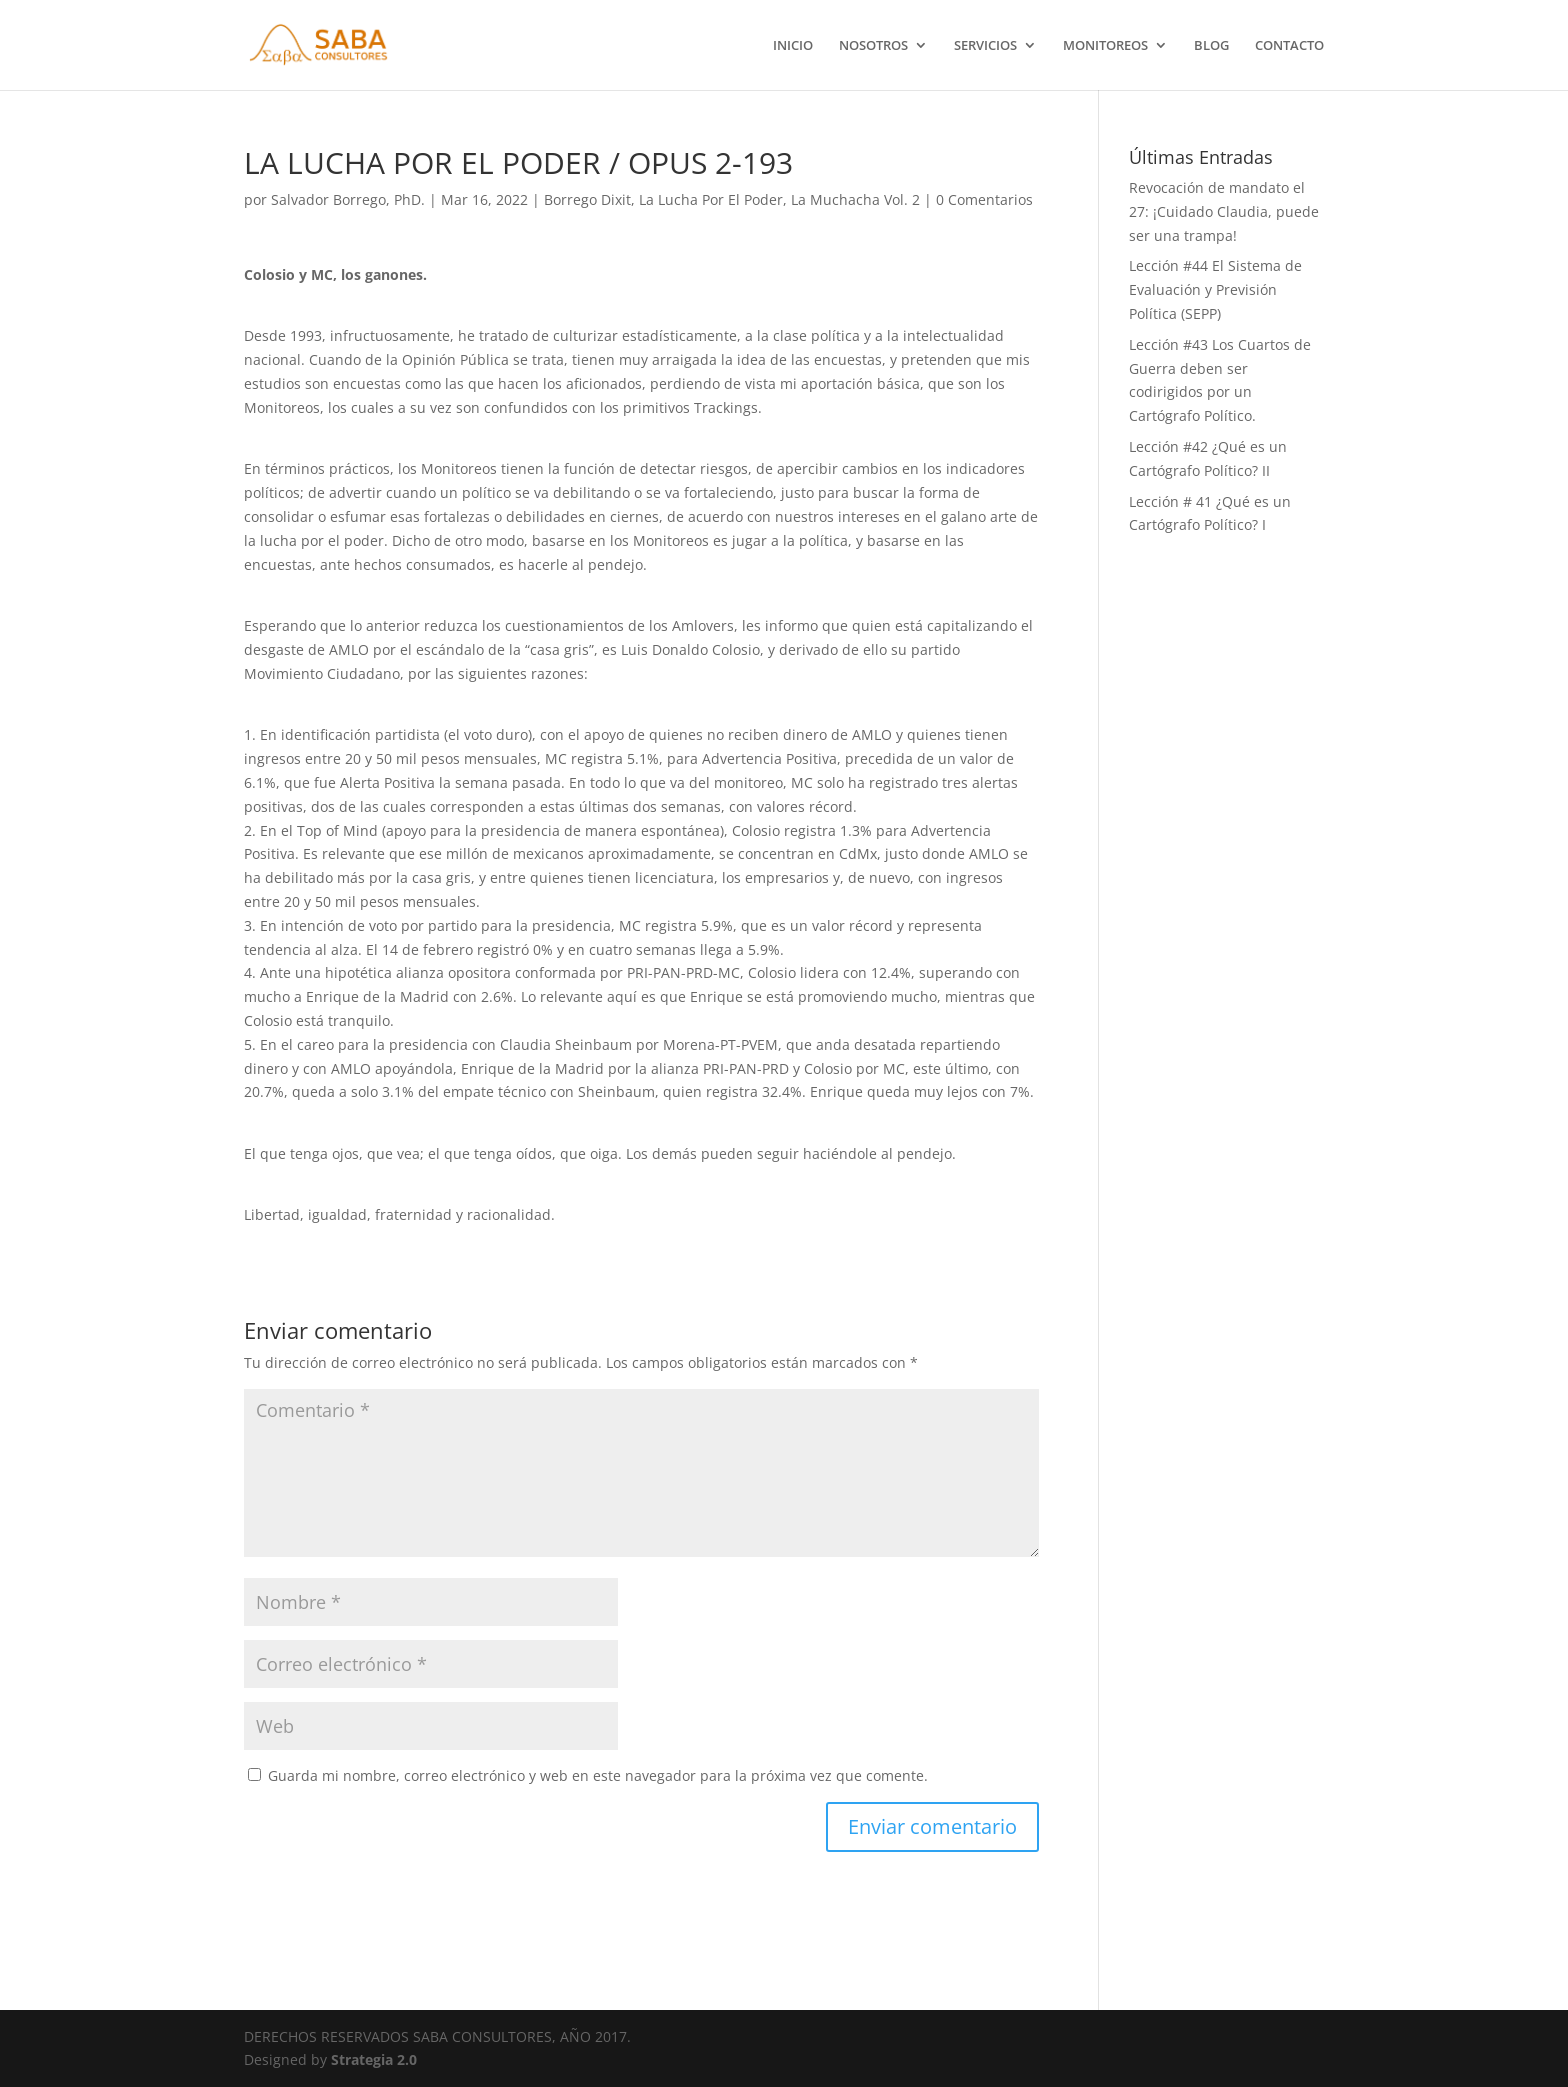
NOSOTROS (873, 46)
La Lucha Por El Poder (711, 199)
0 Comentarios (984, 199)
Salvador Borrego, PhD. (348, 199)
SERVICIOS (985, 46)
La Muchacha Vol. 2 (855, 199)
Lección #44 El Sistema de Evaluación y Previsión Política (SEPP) (1215, 289)
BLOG (1211, 46)
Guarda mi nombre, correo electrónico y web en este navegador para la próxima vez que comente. (598, 1775)
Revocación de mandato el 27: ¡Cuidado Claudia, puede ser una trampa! (1224, 211)
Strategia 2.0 (374, 2059)
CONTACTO (1289, 46)
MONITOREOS (1105, 46)
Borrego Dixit (587, 199)
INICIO (793, 46)
